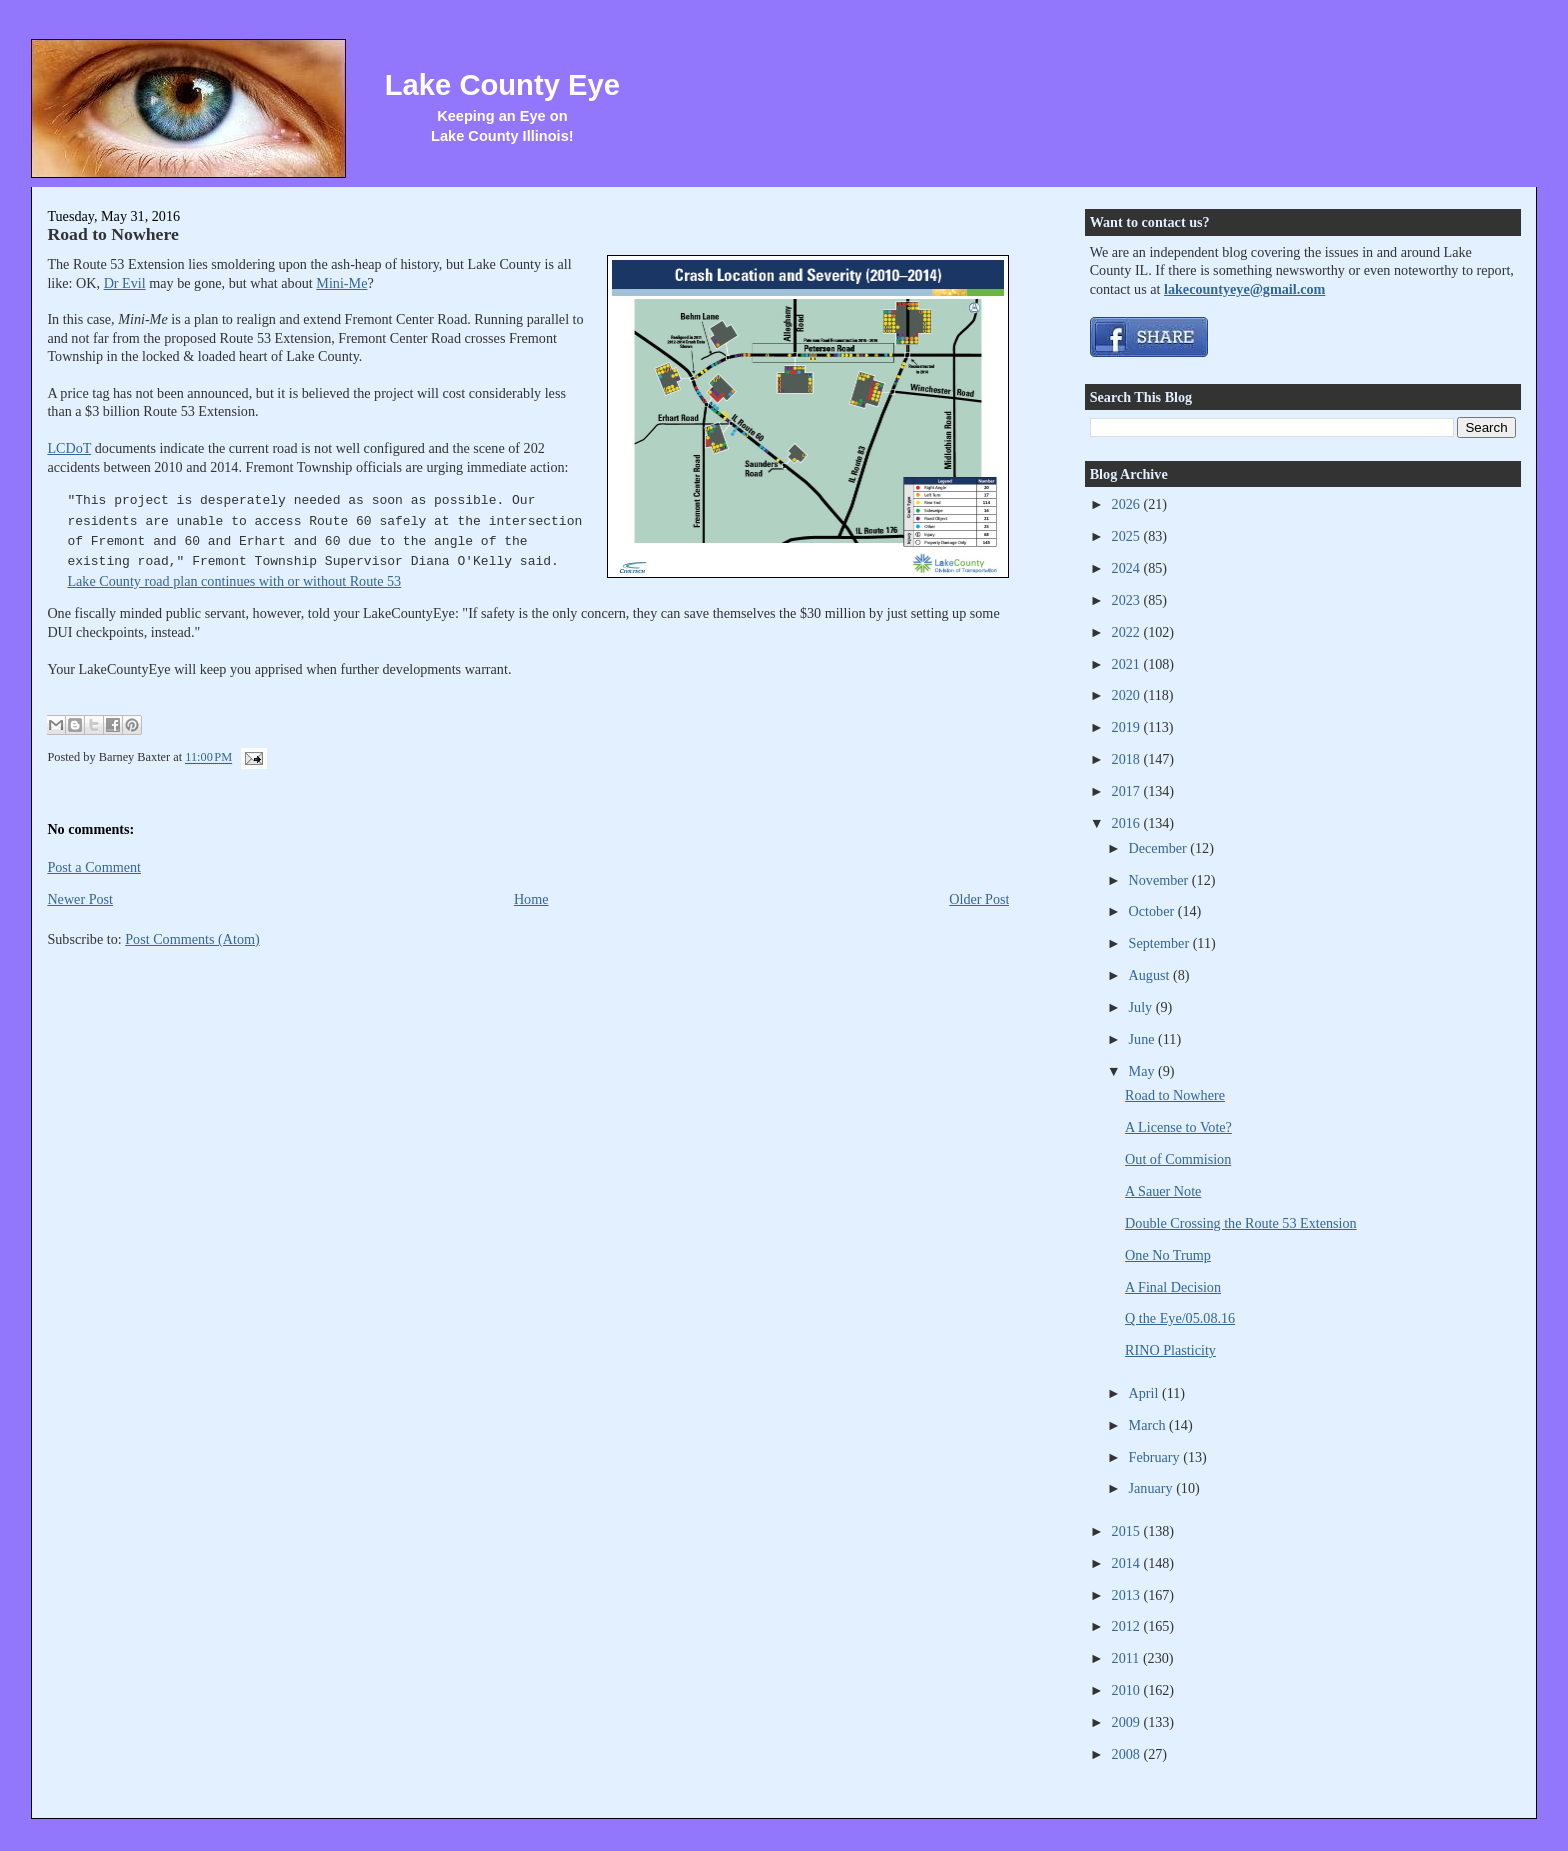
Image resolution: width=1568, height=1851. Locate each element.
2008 (1128, 1754)
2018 (1128, 759)
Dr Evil (125, 283)
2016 (1128, 823)
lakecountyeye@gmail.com (1244, 289)
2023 (1128, 600)
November (1160, 880)
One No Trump (1168, 1255)
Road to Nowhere (112, 234)
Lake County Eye (502, 85)
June (1144, 1039)
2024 (1128, 568)
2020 (1128, 695)
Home (531, 899)
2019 (1128, 727)
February (1156, 1457)
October (1153, 911)
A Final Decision (1173, 1287)
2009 (1128, 1722)
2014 (1128, 1563)
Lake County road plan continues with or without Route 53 (234, 581)
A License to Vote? (1178, 1127)
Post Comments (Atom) (192, 939)
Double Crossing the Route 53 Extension (1241, 1223)
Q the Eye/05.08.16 (1180, 1318)
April (1145, 1393)
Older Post (979, 899)
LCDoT (69, 448)
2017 (1128, 791)
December (1160, 848)
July (1142, 1007)
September (1161, 943)
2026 (1128, 504)
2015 (1128, 1531)
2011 (1127, 1658)
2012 (1128, 1626)
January (1153, 1488)
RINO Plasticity (1170, 1350)
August (1151, 975)
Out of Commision (1178, 1159)
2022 (1128, 632)
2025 (1128, 536)
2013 (1128, 1595)
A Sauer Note (1163, 1191)
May (1144, 1071)
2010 (1128, 1690)
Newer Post (80, 899)
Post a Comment (94, 867)
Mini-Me (341, 283)
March (1149, 1425)
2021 (1128, 664)
